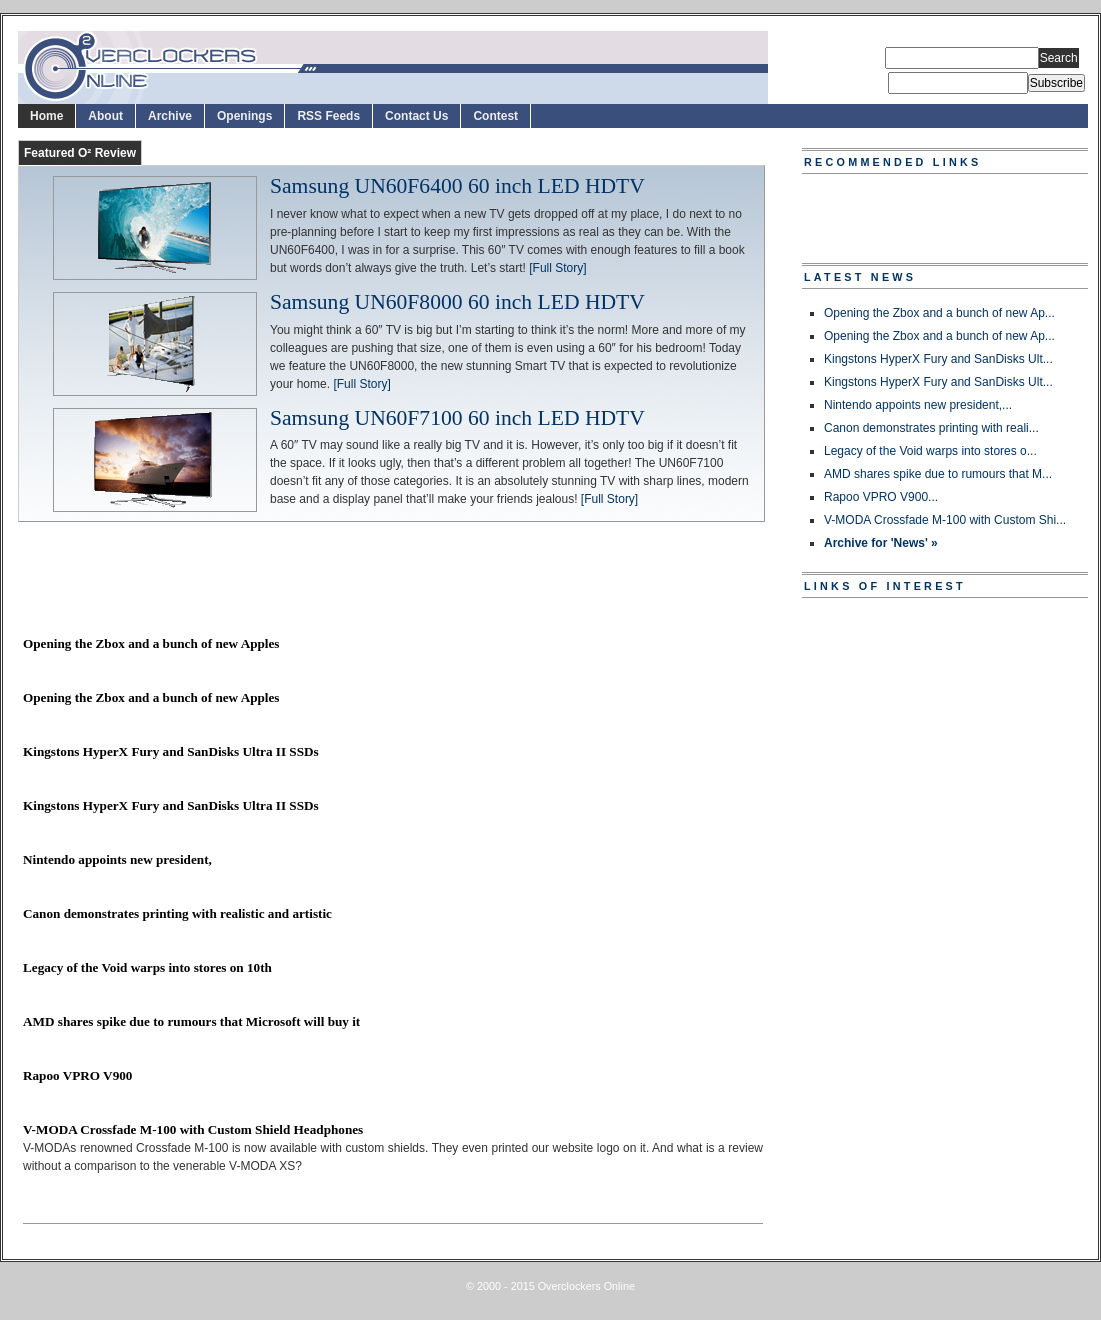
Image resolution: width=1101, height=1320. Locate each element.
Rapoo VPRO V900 (77, 1075)
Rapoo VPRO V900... (881, 497)
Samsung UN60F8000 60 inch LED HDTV (457, 303)
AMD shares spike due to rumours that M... (938, 474)
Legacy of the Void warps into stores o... (930, 451)
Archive (170, 116)
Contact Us (416, 116)
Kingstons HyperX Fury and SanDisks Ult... (938, 359)
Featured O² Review (80, 153)
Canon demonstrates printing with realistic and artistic (177, 913)
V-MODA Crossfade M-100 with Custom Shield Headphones (193, 1129)
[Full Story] (557, 268)
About (105, 116)
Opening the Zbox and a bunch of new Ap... (939, 313)
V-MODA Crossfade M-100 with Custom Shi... (945, 520)
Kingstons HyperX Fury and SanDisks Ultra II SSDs (171, 751)
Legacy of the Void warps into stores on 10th (147, 967)
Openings (244, 116)
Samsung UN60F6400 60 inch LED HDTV (457, 187)
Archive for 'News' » (881, 543)
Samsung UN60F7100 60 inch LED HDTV (457, 419)
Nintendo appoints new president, (117, 859)
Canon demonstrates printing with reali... (931, 428)
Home (46, 116)
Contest (495, 116)
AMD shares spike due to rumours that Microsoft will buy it (191, 1021)
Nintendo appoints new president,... (918, 405)
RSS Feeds (328, 116)
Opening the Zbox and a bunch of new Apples (151, 643)
